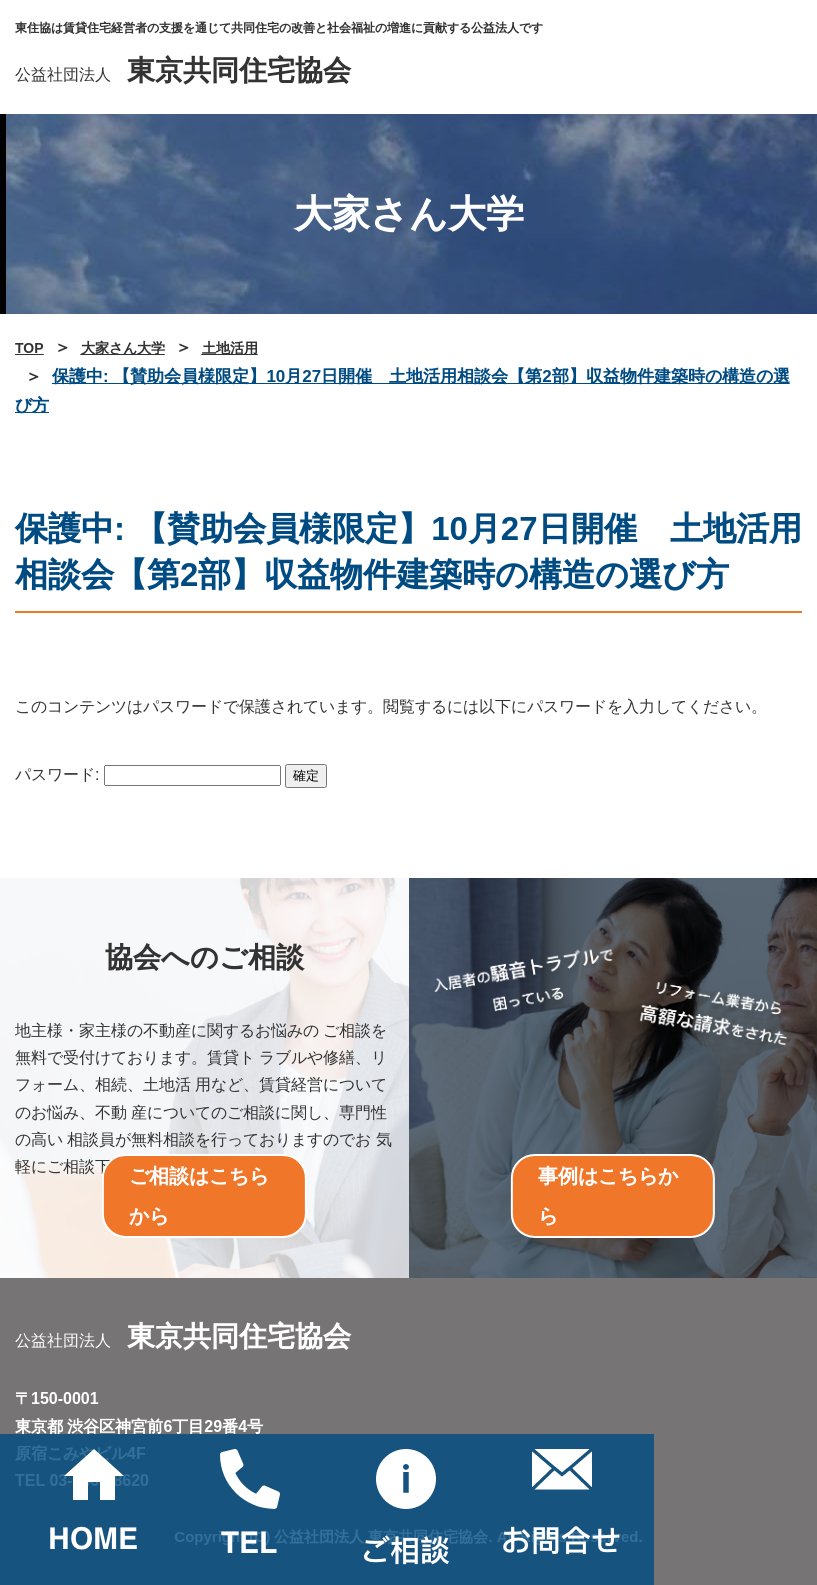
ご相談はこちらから (199, 1196)
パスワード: (148, 774)
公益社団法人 (183, 74)
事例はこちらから (608, 1196)
